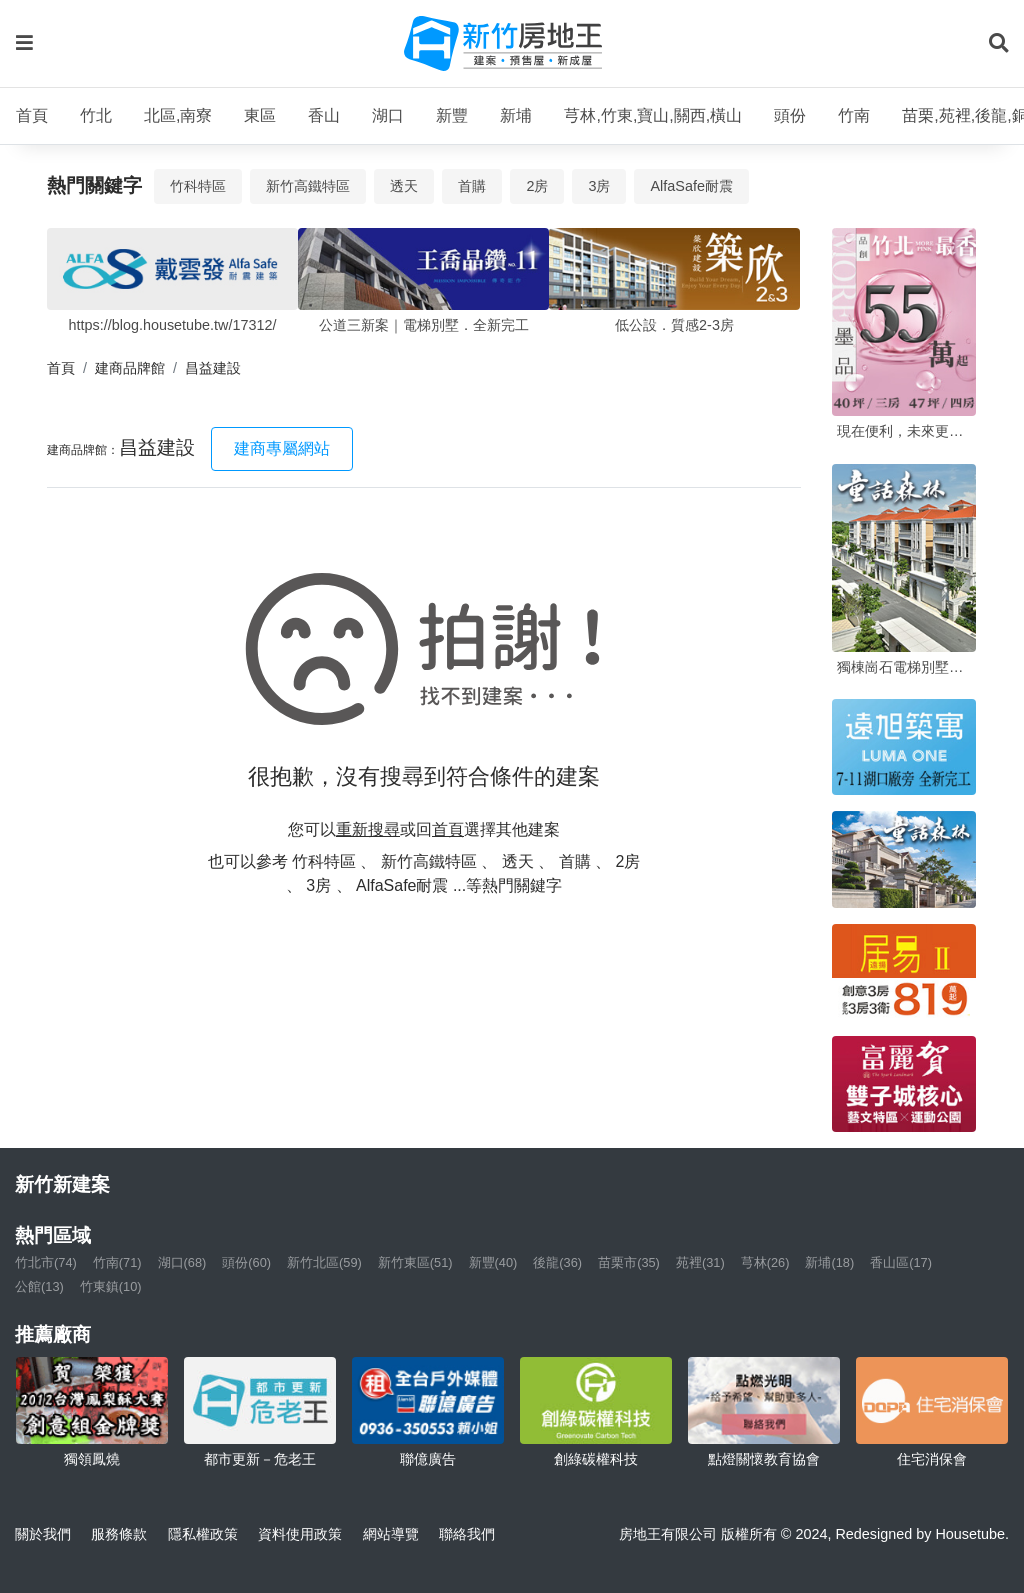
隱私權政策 (203, 1534)
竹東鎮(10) (111, 1286)
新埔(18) (829, 1262)
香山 (324, 115)
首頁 (32, 115)
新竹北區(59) (324, 1262)
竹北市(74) (46, 1262)
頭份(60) (246, 1262)
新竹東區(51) (415, 1262)
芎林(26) (765, 1262)
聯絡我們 (467, 1534)
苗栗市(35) (629, 1262)
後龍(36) (557, 1262)
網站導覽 (391, 1534)
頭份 (790, 115)
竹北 (96, 115)
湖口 (388, 115)
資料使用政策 (300, 1534)
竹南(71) (117, 1262)
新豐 (452, 115)
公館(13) (39, 1286)
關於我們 (43, 1534)
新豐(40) (493, 1262)
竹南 (854, 115)
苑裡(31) (700, 1262)
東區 (260, 115)
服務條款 (119, 1534)
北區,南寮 (178, 115)
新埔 (516, 115)
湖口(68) (182, 1262)
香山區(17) (901, 1262)
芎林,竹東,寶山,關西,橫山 (653, 115)
